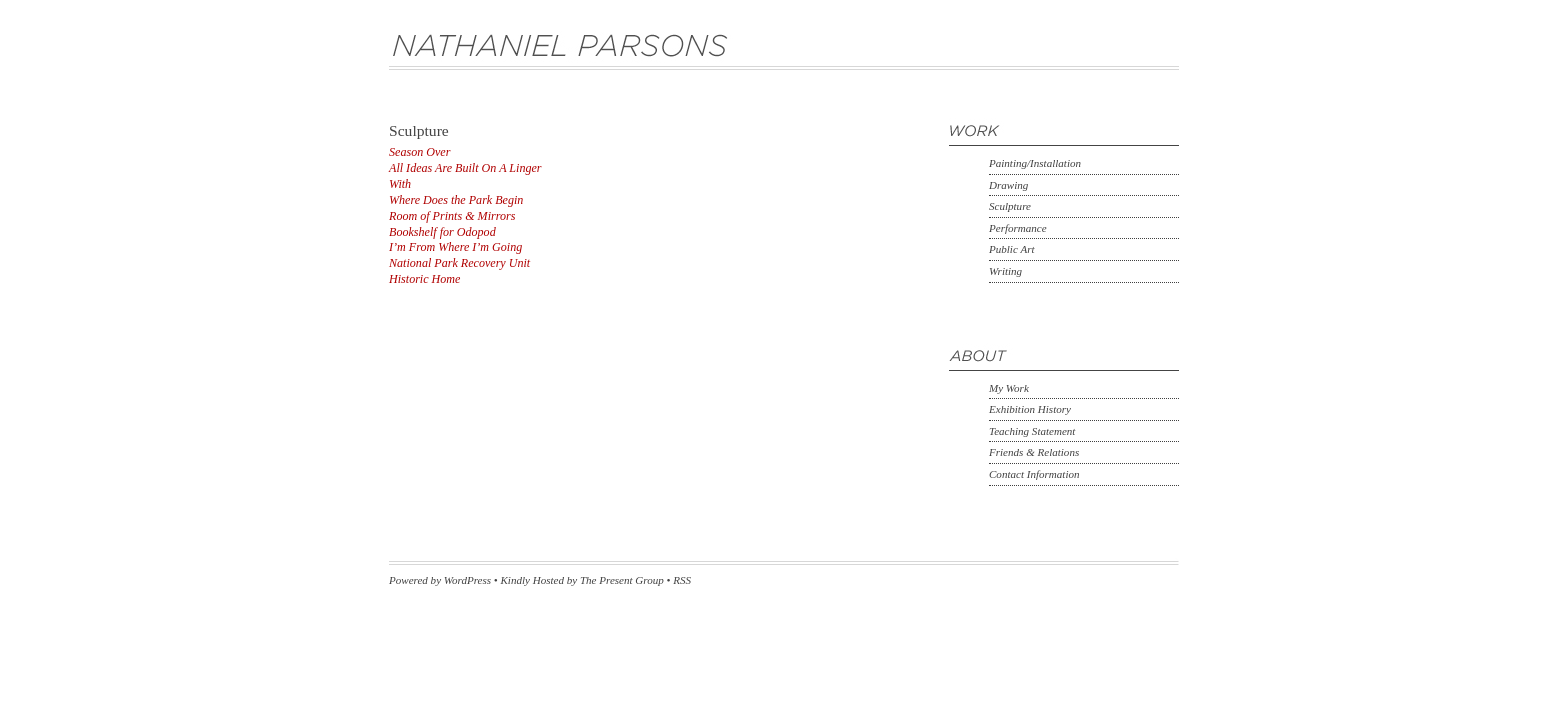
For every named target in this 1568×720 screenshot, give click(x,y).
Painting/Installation (1035, 163)
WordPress (467, 580)
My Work (1009, 388)
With (400, 184)
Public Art (1012, 249)
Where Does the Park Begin (456, 200)
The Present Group (622, 580)
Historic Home (424, 279)
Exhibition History (1030, 409)
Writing (1005, 271)
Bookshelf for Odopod (442, 232)
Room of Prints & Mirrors (452, 216)
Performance (1018, 228)
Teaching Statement (1032, 431)
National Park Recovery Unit (459, 263)
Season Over (419, 152)
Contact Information (1034, 474)
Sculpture (1010, 206)
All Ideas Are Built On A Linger (465, 168)
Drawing (1008, 185)
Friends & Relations (1034, 452)
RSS (682, 580)
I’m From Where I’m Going (455, 247)
